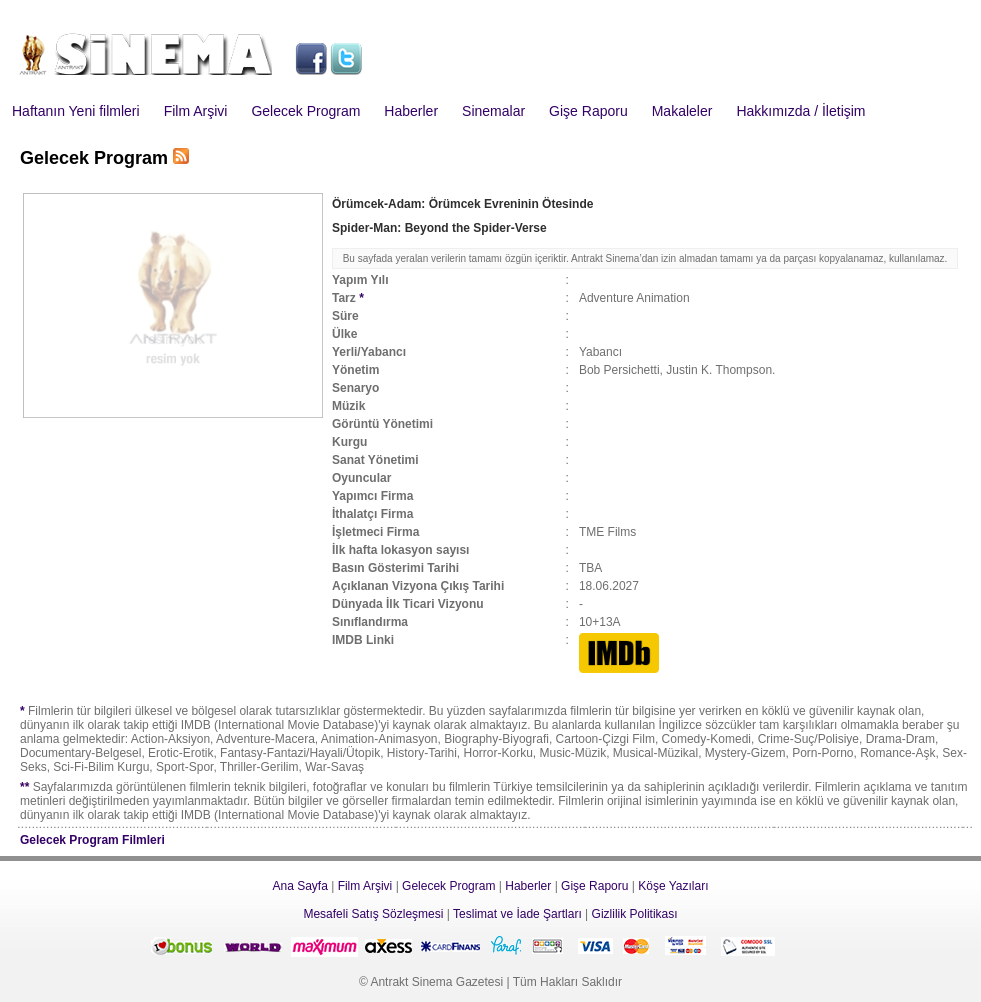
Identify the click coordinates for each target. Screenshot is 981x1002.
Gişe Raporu (588, 111)
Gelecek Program (305, 111)
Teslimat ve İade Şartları (517, 914)
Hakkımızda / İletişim (800, 111)
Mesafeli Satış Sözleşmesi (373, 914)
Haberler (411, 111)
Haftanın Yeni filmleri (76, 111)
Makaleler (682, 111)
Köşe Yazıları (673, 886)
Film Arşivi (196, 111)
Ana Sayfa (299, 886)
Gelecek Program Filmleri (92, 840)
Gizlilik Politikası (635, 914)
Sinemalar (493, 111)
